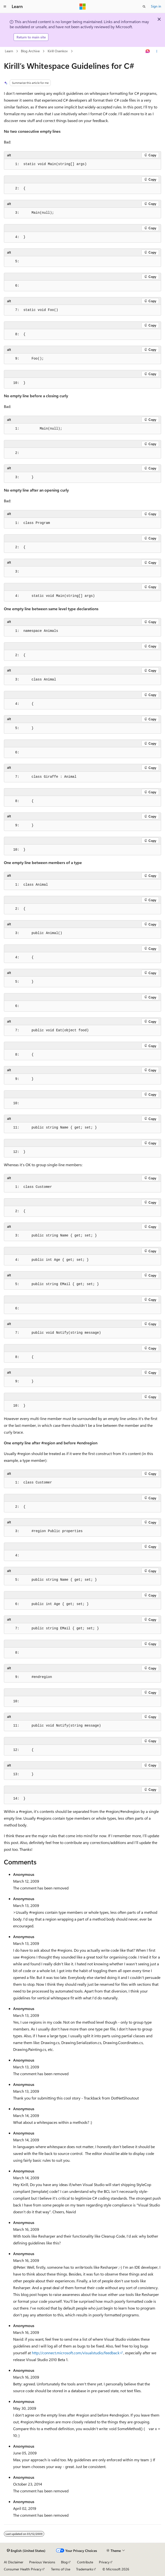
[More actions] (157, 51)
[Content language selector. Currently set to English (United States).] (26, 2551)
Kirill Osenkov (58, 51)
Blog (64, 2562)
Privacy (104, 2562)
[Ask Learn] (148, 51)
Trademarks (84, 2569)
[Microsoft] (82, 6)
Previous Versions (42, 2562)
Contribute (85, 2562)
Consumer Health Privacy (23, 2569)
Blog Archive (30, 51)
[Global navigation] (5, 6)
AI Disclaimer (13, 2562)
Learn (9, 51)
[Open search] (144, 6)
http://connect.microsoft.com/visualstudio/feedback (76, 2352)
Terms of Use (60, 2569)
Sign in (156, 6)
